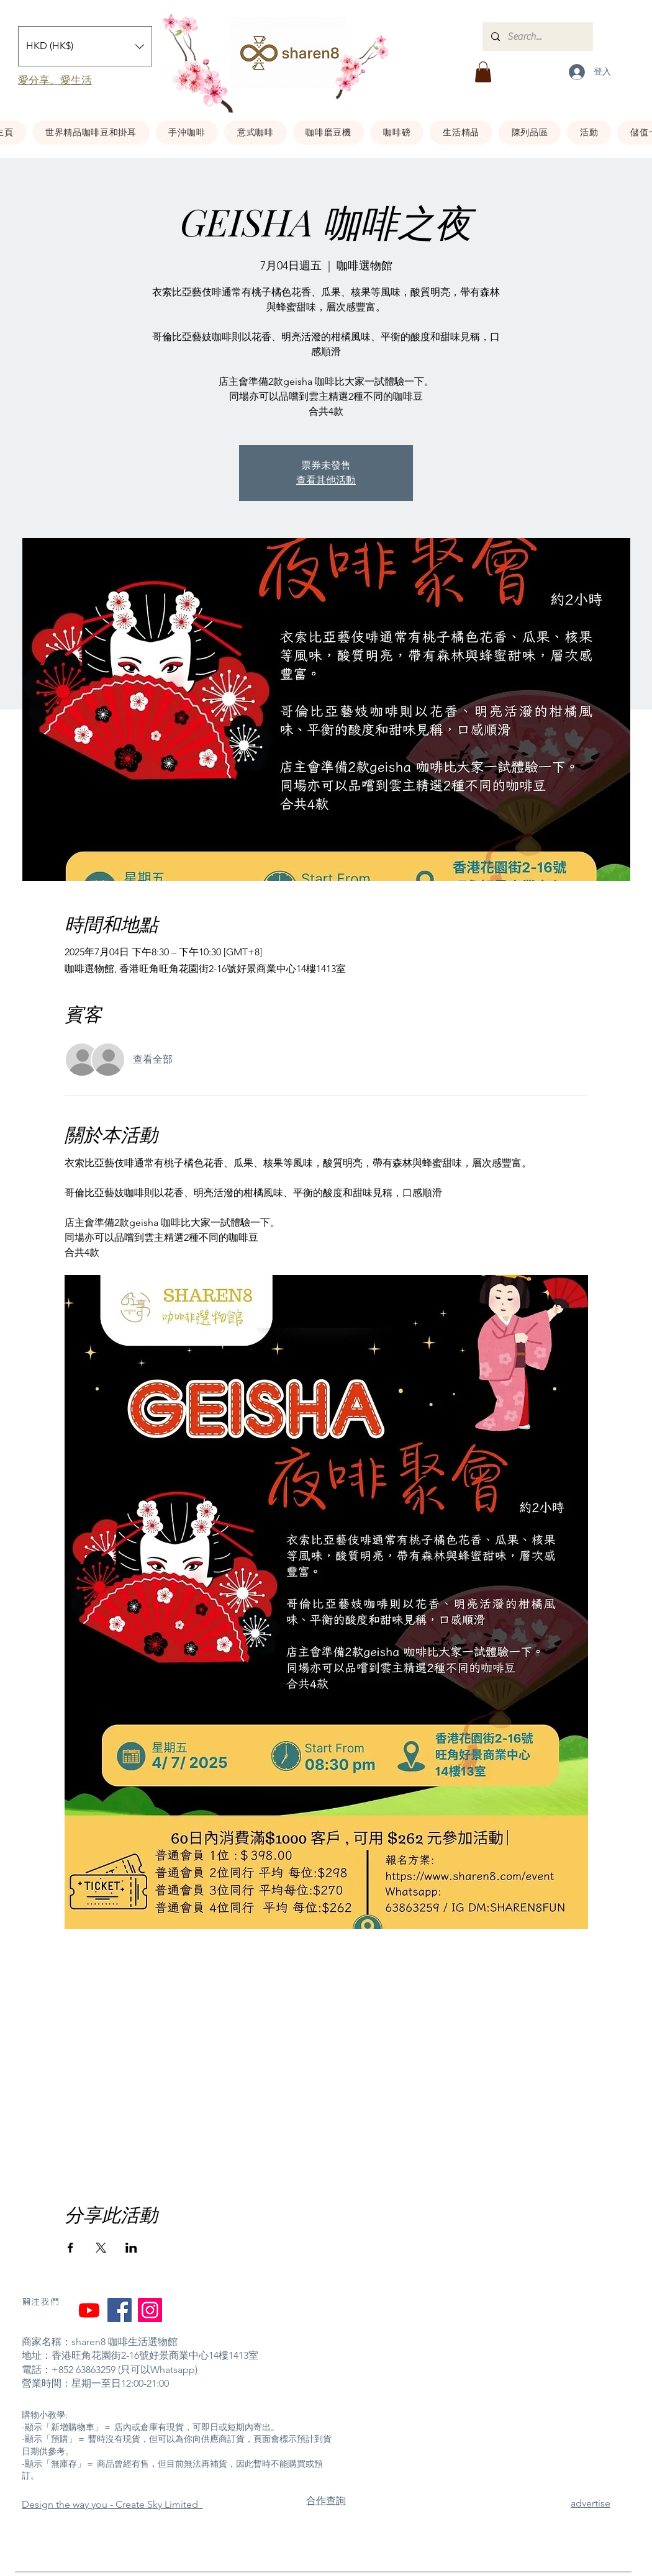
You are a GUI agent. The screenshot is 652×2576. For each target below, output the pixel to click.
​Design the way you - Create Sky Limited (112, 2504)
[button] (85, 46)
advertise (590, 2503)
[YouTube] (89, 2310)
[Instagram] (150, 2310)
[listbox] (85, 46)
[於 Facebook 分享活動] (70, 2248)
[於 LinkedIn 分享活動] (131, 2248)
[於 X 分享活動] (101, 2248)
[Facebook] (119, 2310)
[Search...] (537, 36)
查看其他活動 (326, 480)
